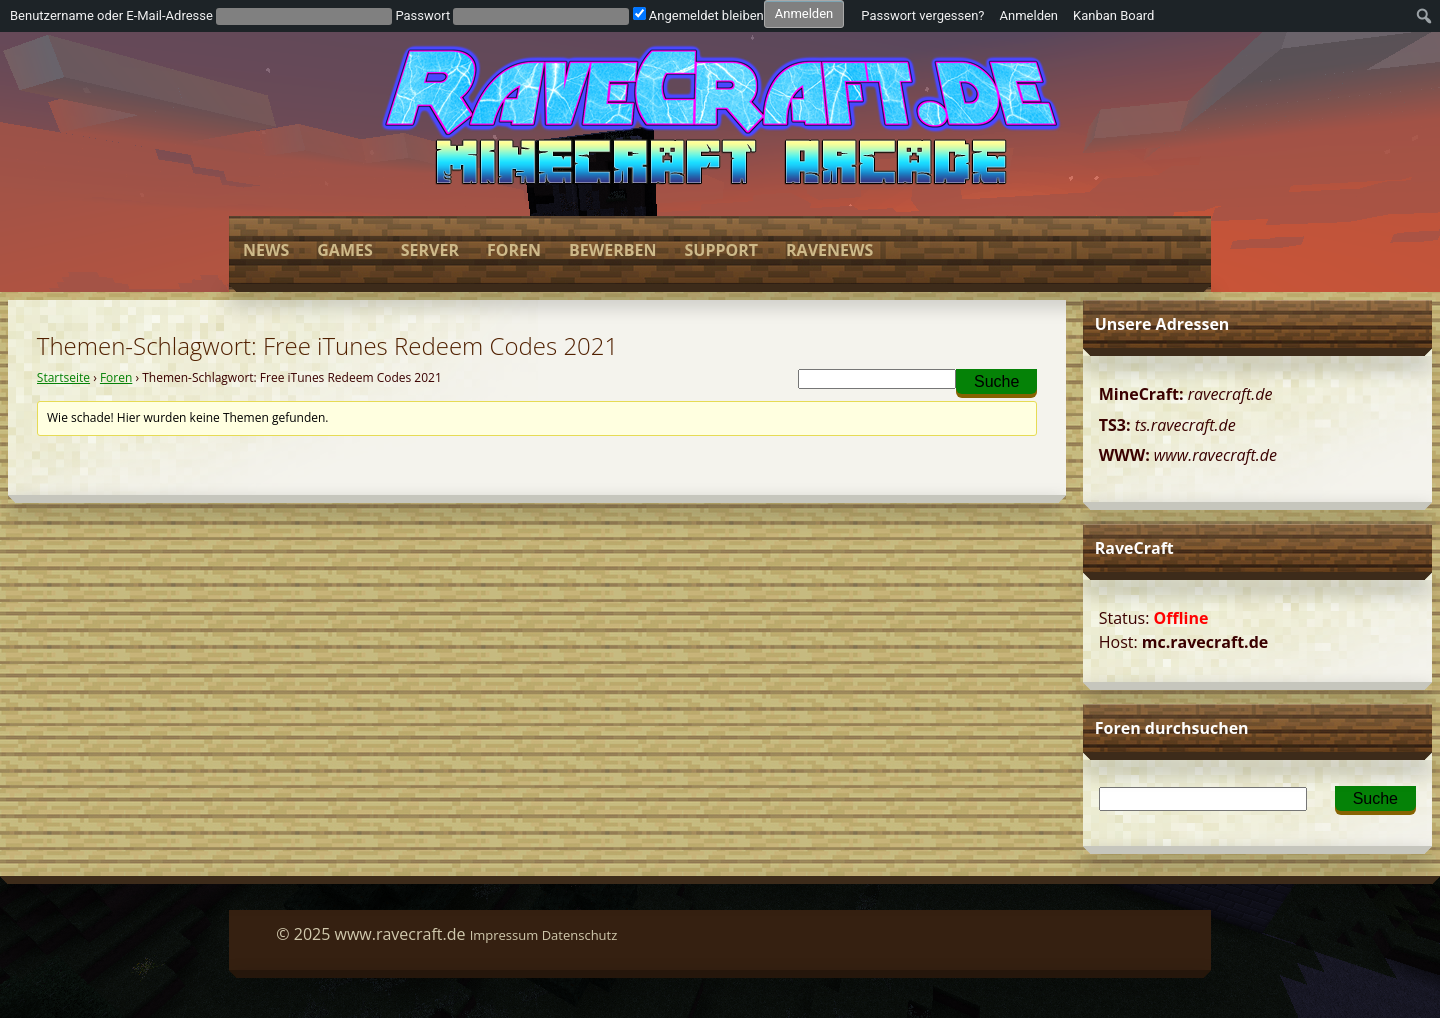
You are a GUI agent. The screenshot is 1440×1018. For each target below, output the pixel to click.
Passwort (422, 15)
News (266, 250)
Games (344, 250)
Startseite (63, 377)
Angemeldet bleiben (698, 15)
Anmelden (1029, 15)
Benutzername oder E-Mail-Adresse (111, 15)
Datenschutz (580, 935)
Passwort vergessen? (922, 15)
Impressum (504, 935)
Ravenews (829, 250)
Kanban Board (1113, 15)
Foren (514, 250)
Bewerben (612, 250)
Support (721, 250)
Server (430, 250)
